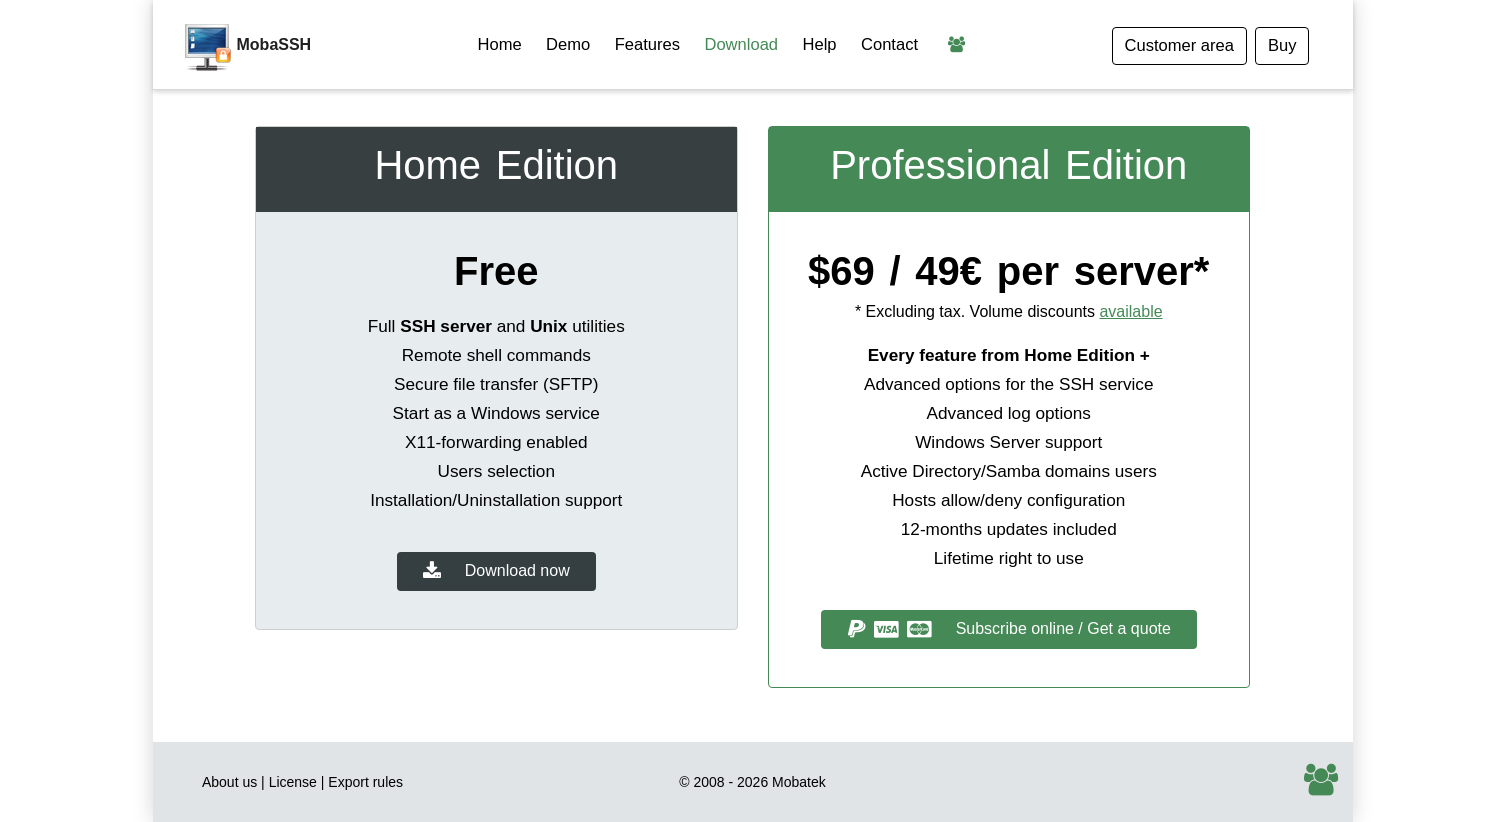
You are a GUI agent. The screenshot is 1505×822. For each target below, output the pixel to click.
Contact (889, 44)
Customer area (1179, 45)
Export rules (365, 782)
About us (229, 782)
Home (500, 44)
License (293, 782)
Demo (568, 44)
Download (741, 44)
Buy (1282, 45)
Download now (496, 571)
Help (820, 44)
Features (647, 44)
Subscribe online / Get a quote (1009, 629)
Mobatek (799, 782)
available (1130, 311)
